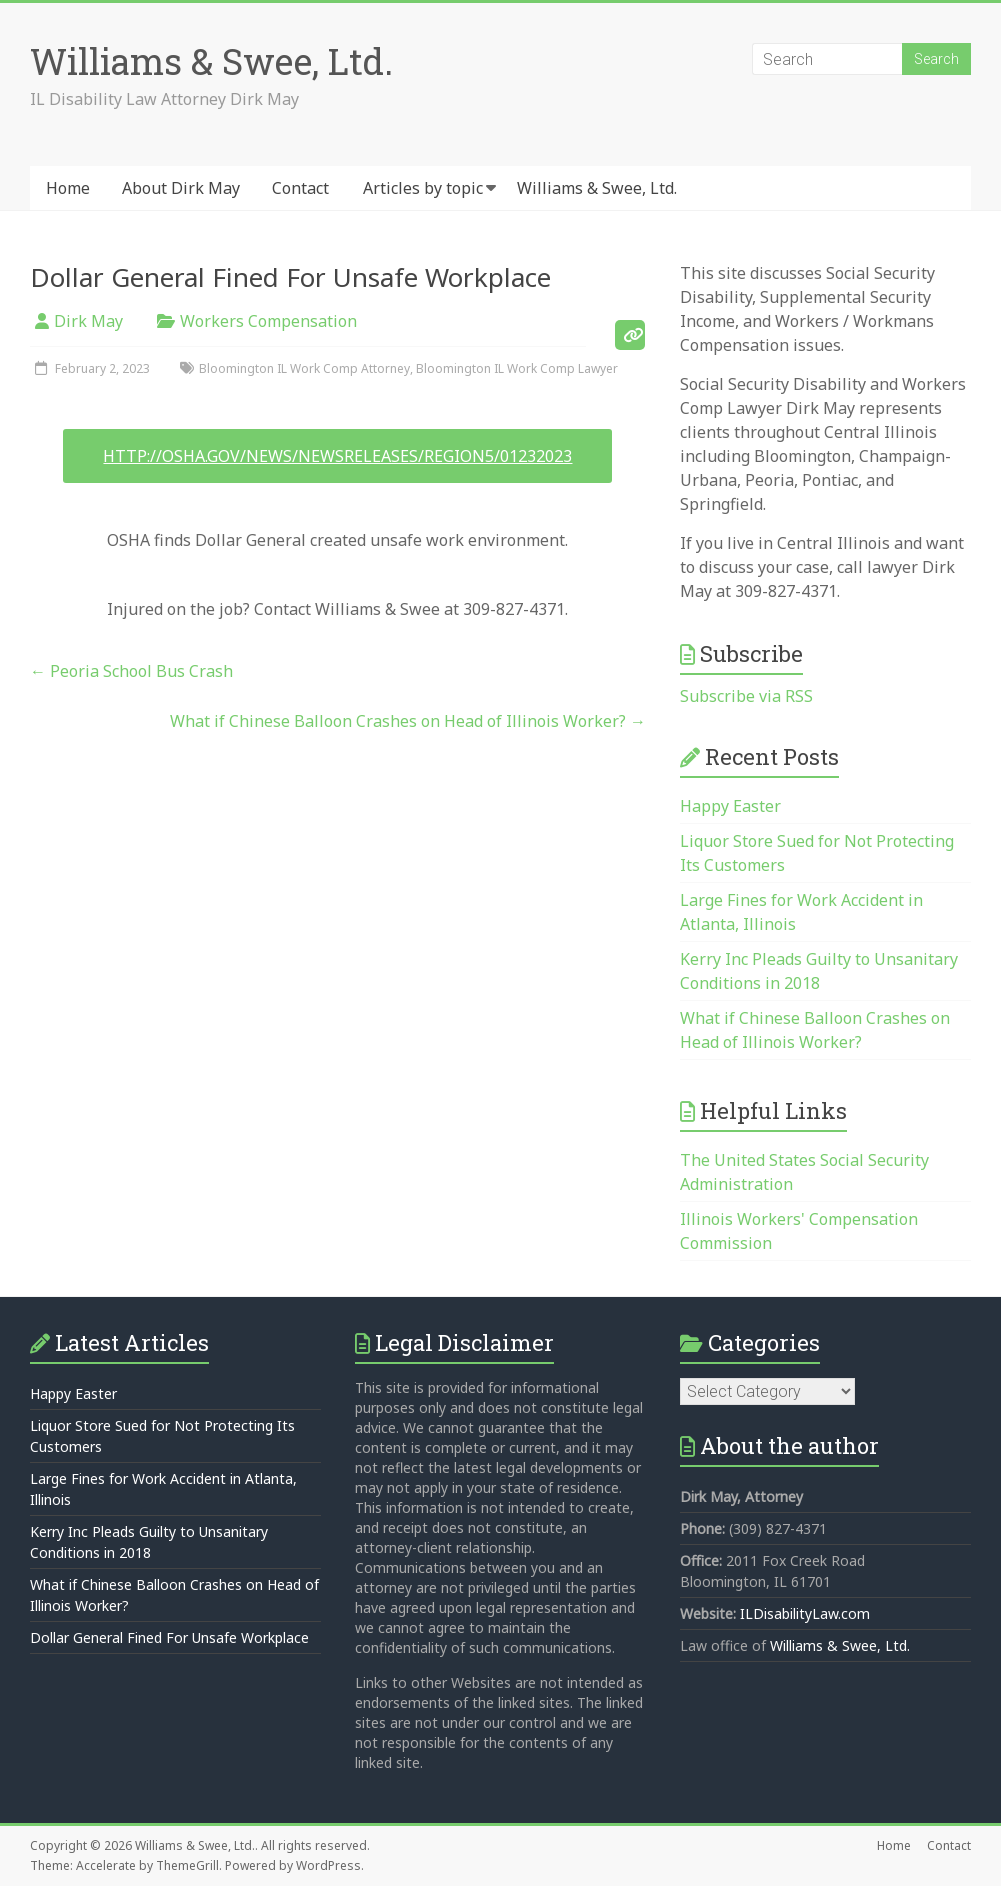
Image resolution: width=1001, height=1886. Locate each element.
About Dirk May (181, 188)
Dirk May (88, 321)
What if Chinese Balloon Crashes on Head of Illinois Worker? (408, 721)
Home (68, 188)
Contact (300, 188)
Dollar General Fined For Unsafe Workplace (169, 1637)
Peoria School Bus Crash (131, 671)
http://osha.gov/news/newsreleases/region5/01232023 (337, 456)
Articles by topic (423, 188)
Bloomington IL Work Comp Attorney (304, 368)
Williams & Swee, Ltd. (211, 61)
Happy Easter (730, 806)
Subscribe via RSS (746, 696)
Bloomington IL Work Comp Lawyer (517, 368)
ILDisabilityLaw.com (805, 1613)
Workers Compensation (268, 321)
